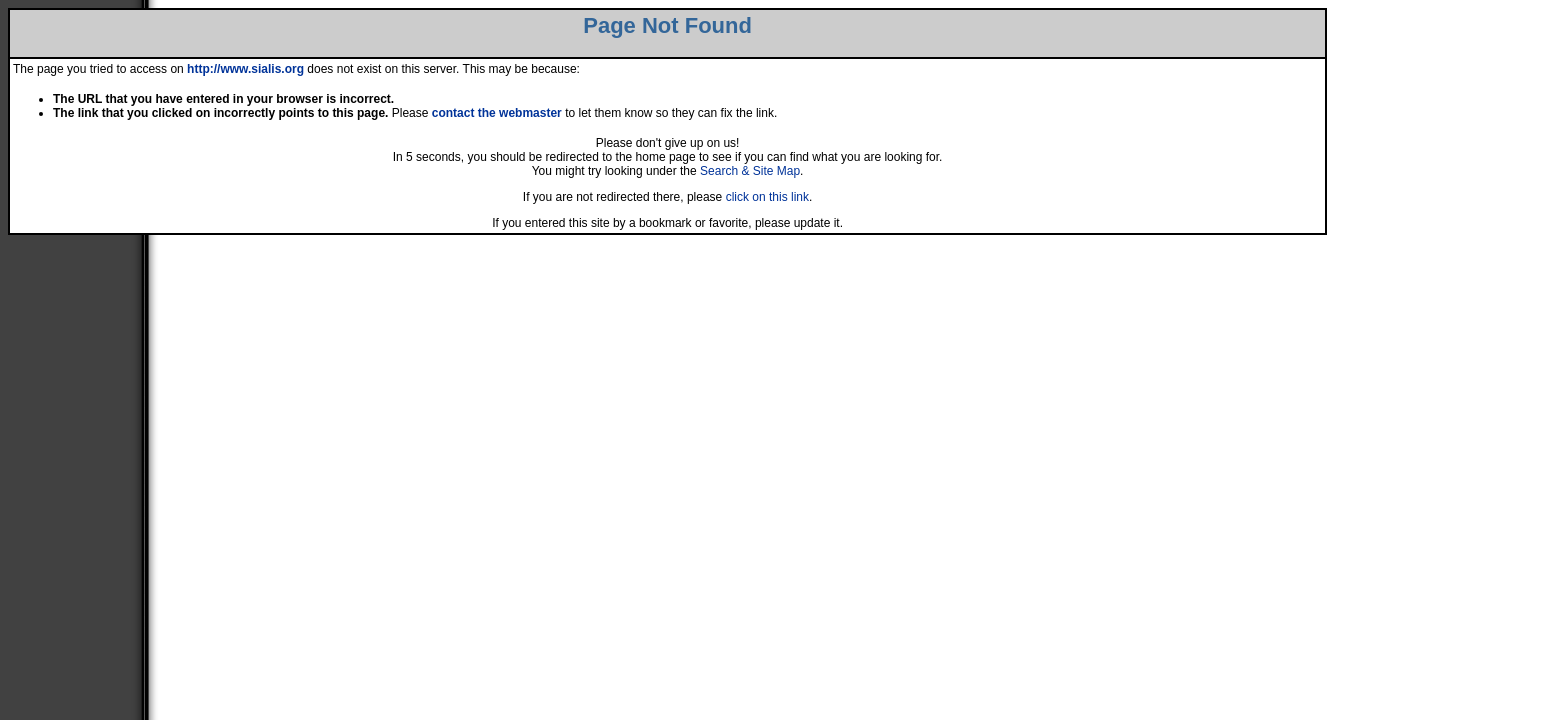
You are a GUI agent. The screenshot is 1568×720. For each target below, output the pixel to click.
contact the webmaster (497, 113)
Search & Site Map (750, 171)
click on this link (767, 197)
